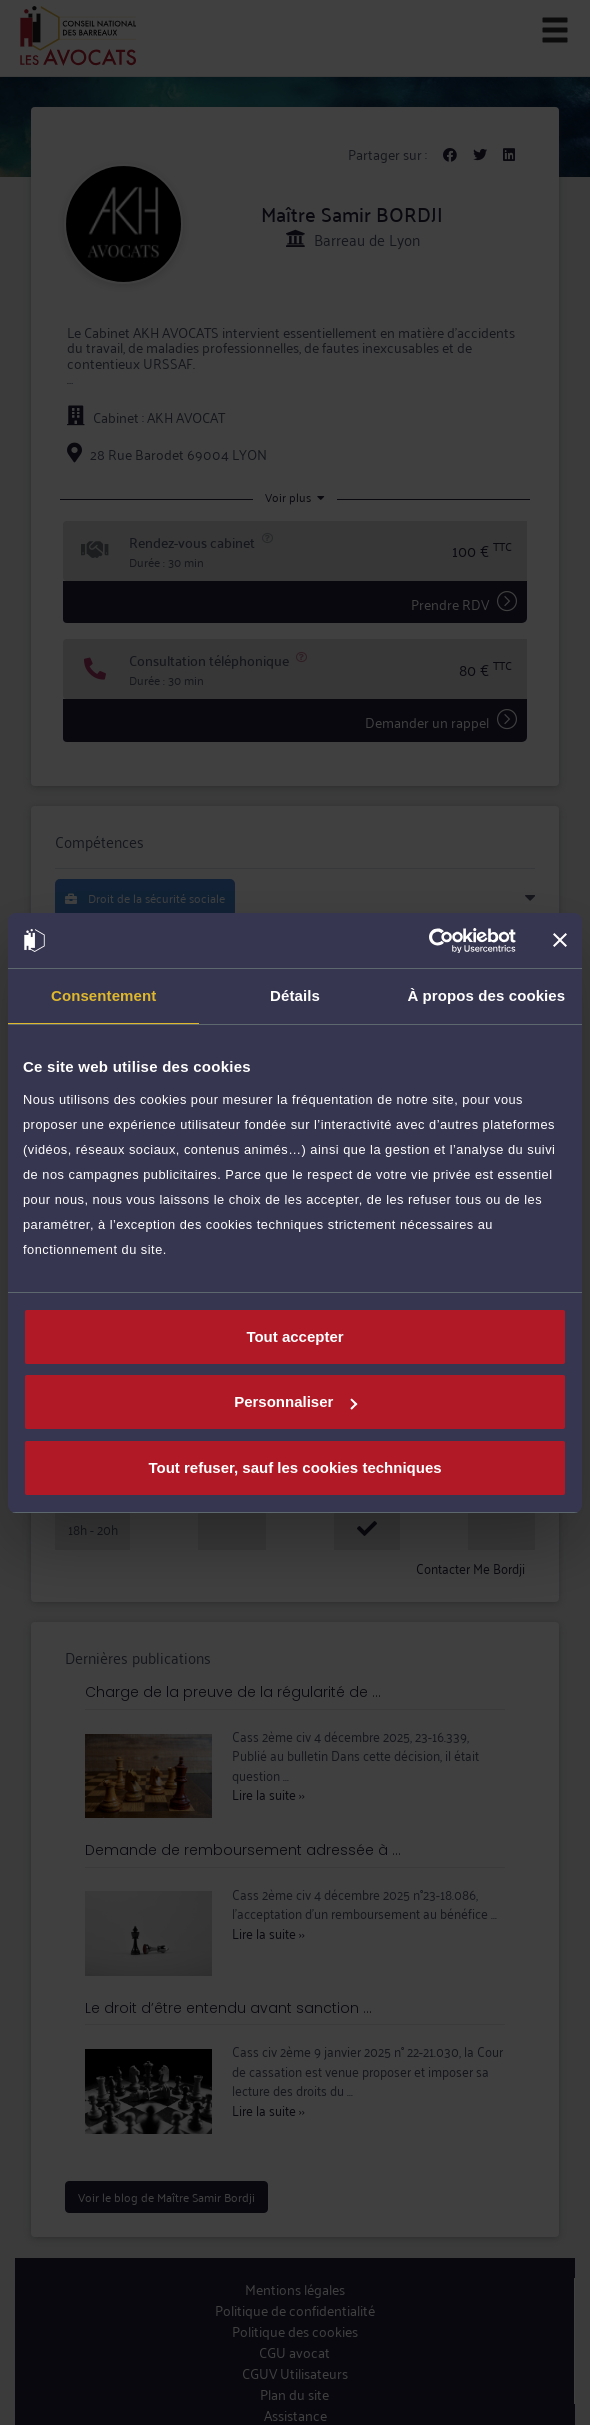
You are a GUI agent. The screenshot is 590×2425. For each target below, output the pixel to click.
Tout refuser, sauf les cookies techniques (294, 1467)
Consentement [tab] (103, 995)
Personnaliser (295, 1401)
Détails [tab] (295, 995)
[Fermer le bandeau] (560, 940)
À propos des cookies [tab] (486, 995)
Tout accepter (294, 1336)
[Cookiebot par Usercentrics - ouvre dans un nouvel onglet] (428, 941)
